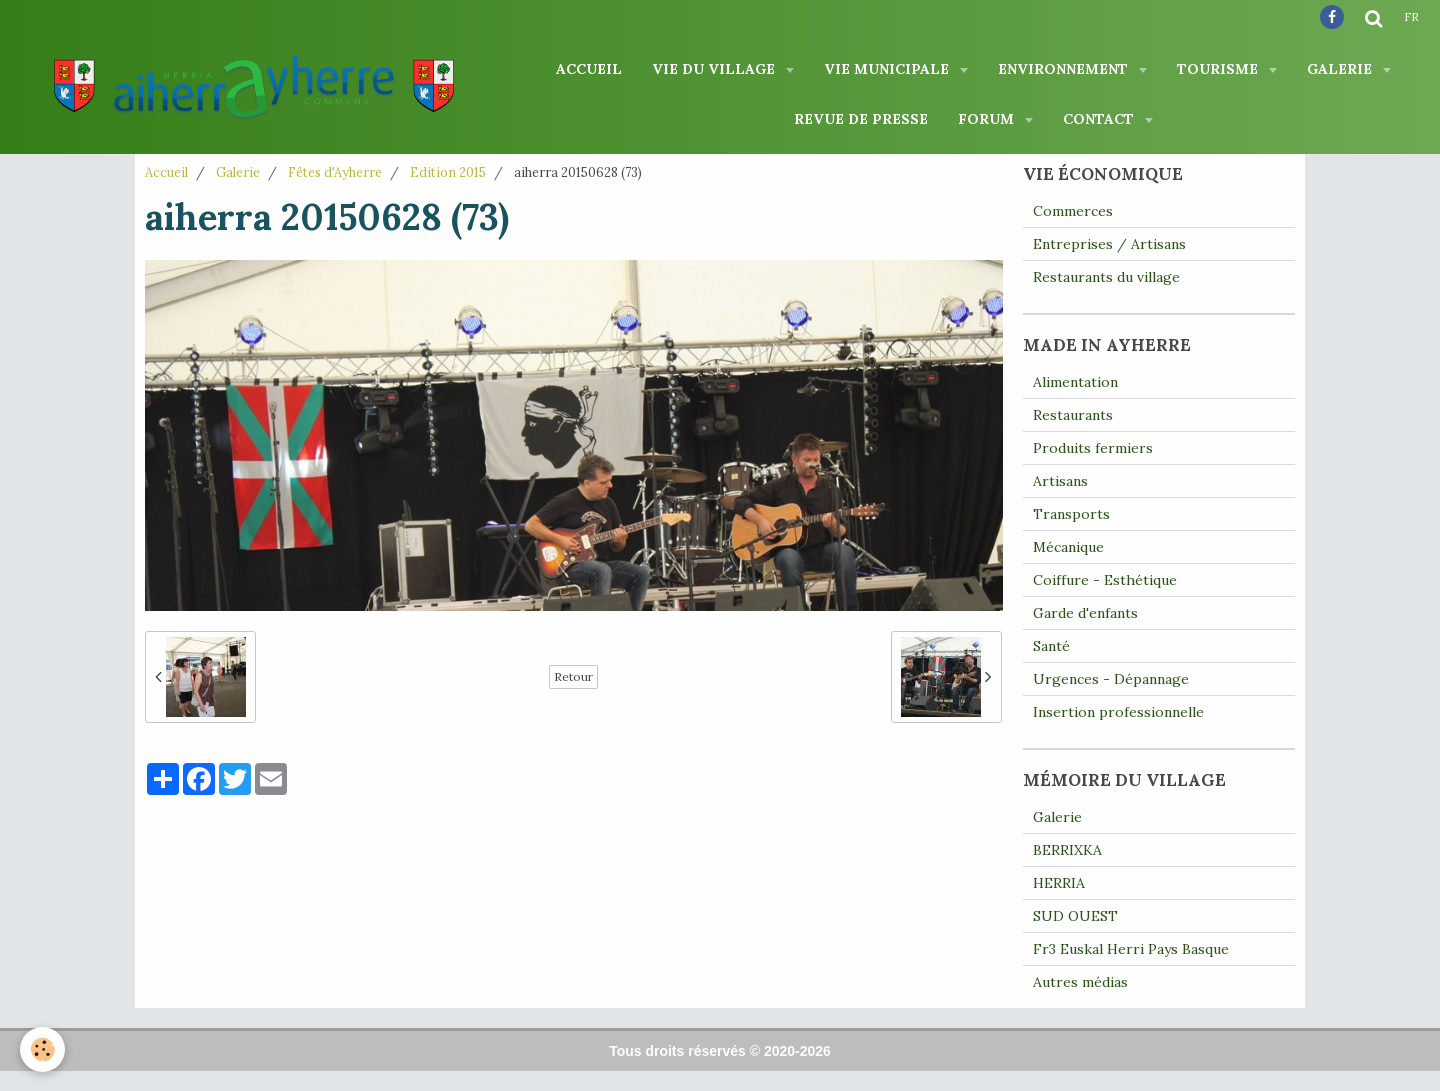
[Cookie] (42, 1049)
